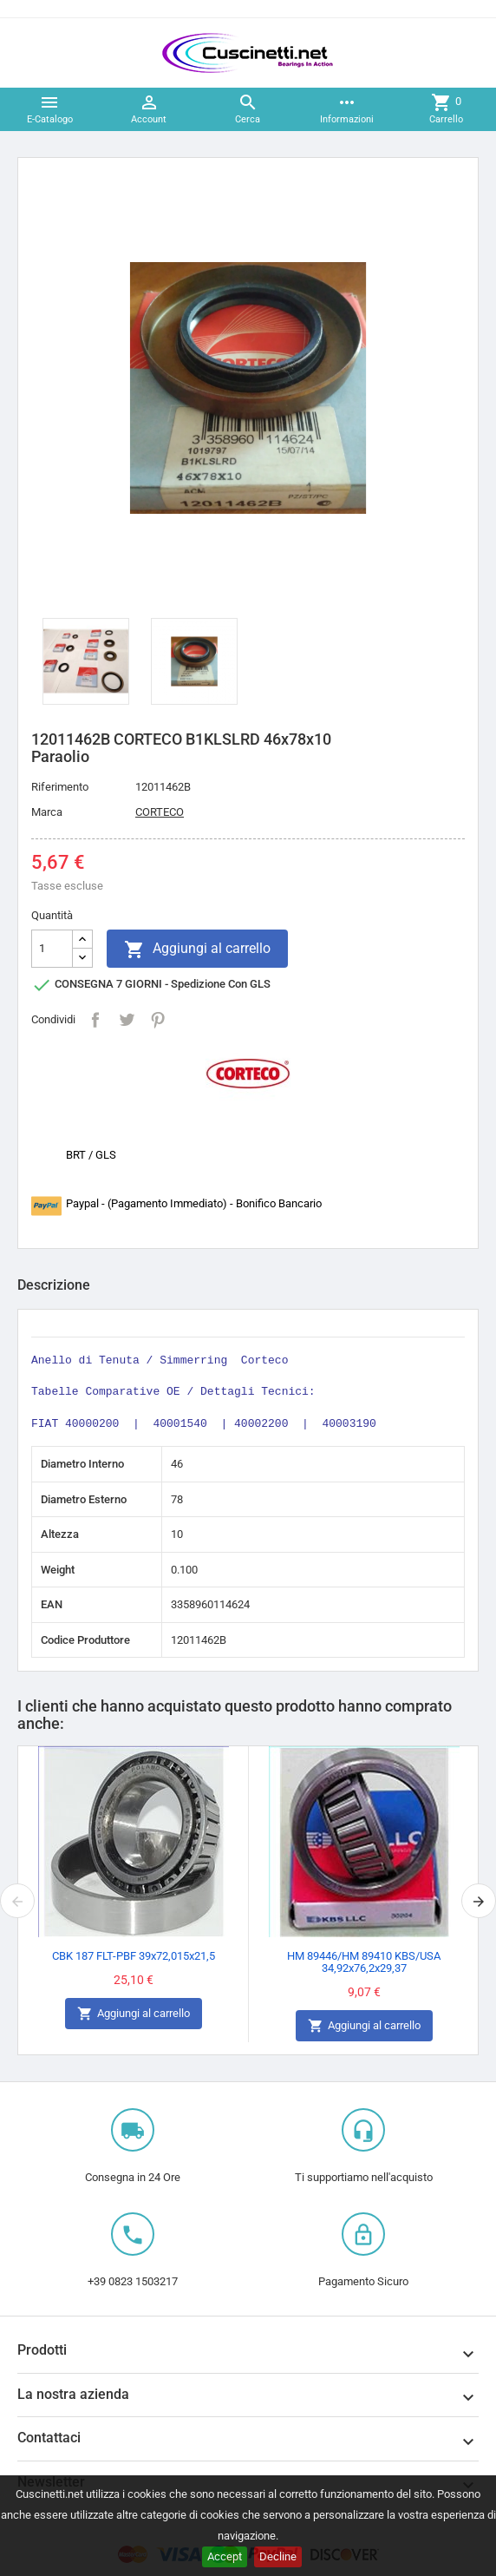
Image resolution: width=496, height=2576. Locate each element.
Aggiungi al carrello (197, 949)
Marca (46, 811)
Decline (278, 2556)
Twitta (126, 1019)
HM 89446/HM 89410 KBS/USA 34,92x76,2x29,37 (364, 1962)
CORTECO (159, 811)
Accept (224, 2556)
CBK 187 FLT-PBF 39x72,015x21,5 (133, 1955)
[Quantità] (52, 949)
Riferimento (59, 786)
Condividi (95, 1019)
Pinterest (157, 1019)
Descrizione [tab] (53, 1285)
